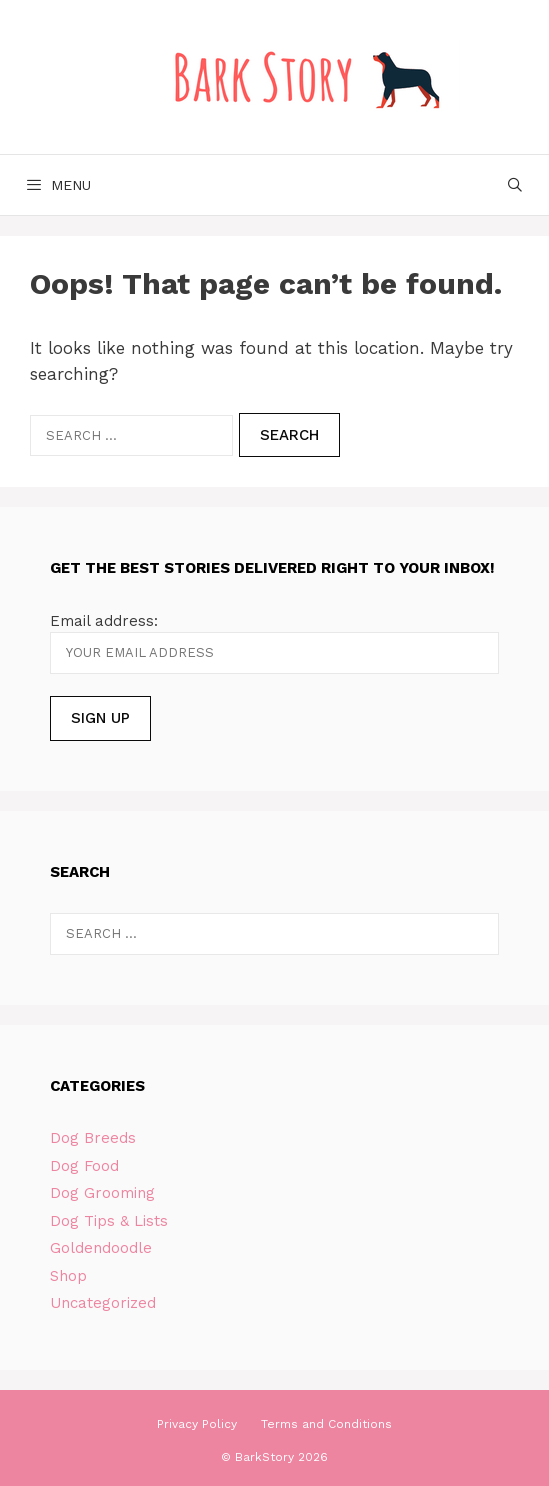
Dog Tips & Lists (109, 1221)
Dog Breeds (93, 1138)
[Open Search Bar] (515, 185)
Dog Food (84, 1166)
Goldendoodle (101, 1248)
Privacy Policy (197, 1424)
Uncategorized (103, 1303)
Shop (68, 1276)
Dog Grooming (102, 1193)
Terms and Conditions (326, 1424)
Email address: (104, 621)
